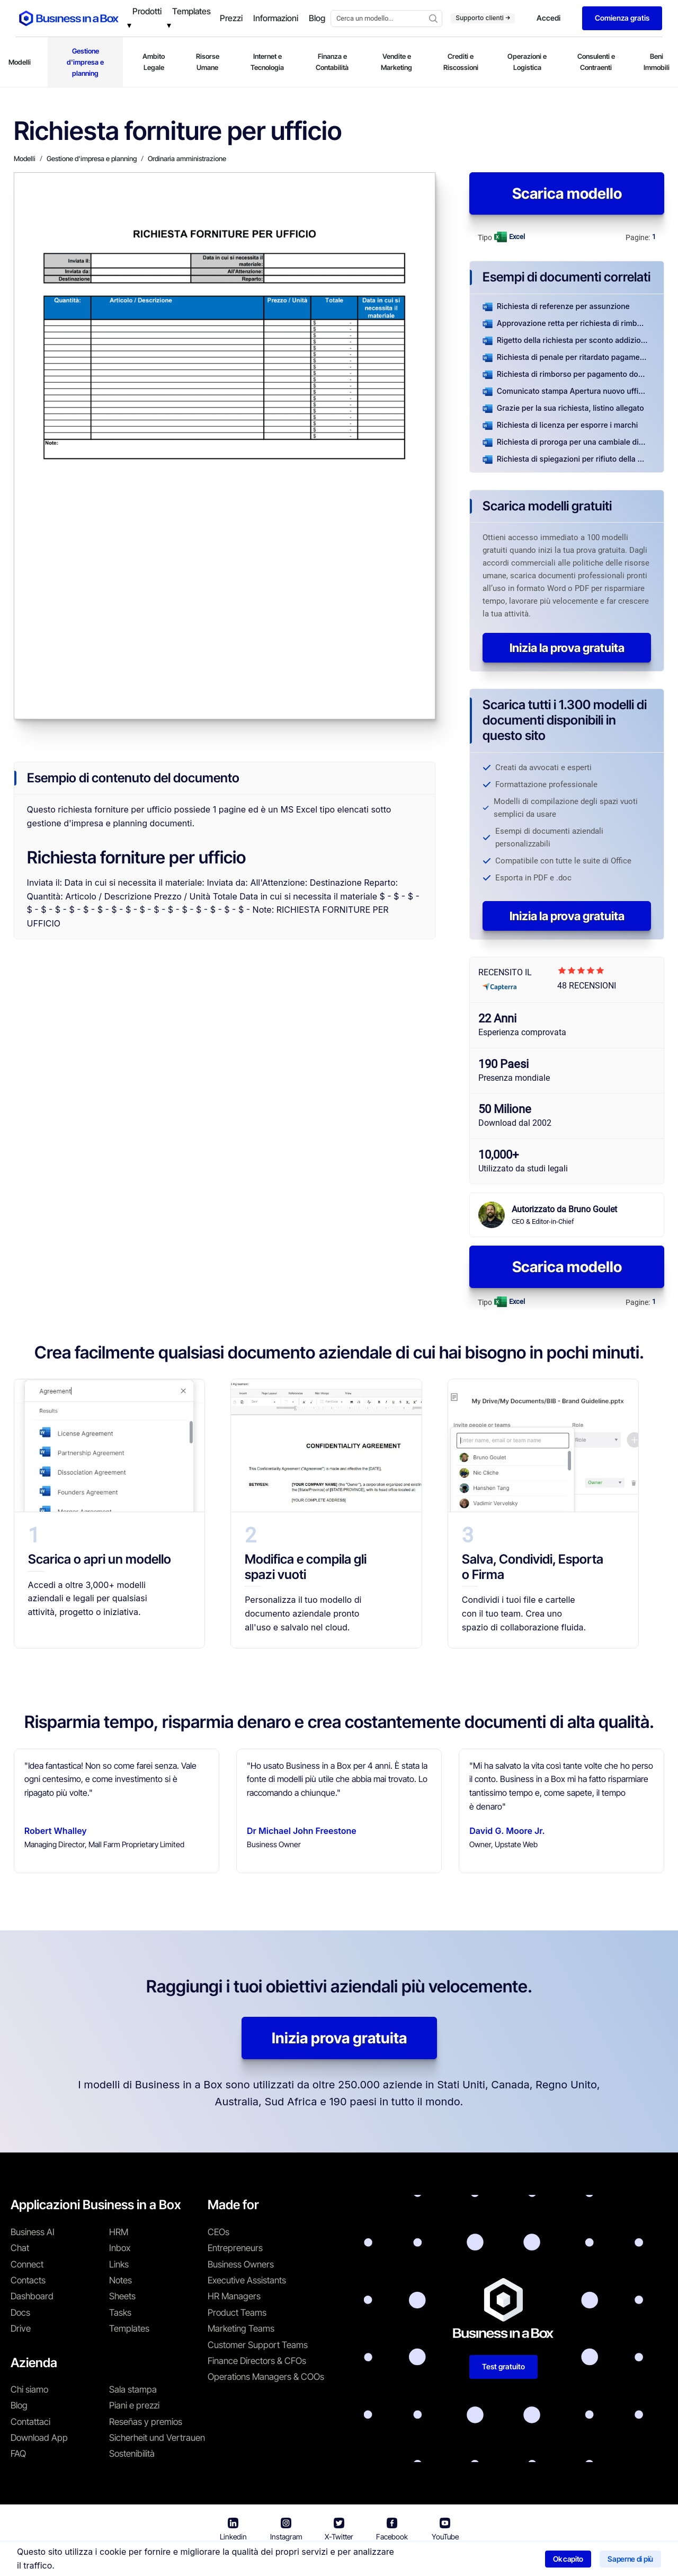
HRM (118, 2232)
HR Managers (234, 2296)
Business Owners (241, 2264)
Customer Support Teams (258, 2345)
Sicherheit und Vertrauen (157, 2437)
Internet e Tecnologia (267, 62)
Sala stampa (133, 2389)
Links (119, 2264)
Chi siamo (29, 2389)
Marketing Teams (241, 2328)
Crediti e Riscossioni (460, 62)
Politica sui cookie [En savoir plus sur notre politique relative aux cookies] (480, 2559)
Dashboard (32, 2296)
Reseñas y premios (145, 2421)
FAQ (18, 2453)
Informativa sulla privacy (388, 2559)
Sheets (122, 2296)
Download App (39, 2437)
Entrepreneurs (235, 2248)
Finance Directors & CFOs (257, 2361)
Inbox (119, 2248)
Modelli (19, 62)
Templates (129, 2328)
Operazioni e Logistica (527, 62)
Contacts (28, 2280)
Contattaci (30, 2421)
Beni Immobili (657, 62)
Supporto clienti (483, 18)
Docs (20, 2312)
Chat (20, 2248)
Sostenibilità (132, 2453)
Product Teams (237, 2312)
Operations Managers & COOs (266, 2376)
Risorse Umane (207, 62)
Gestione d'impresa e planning (85, 62)
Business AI (33, 2232)
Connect (27, 2264)
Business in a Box (226, 2559)
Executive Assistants (247, 2280)
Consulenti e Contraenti (596, 62)
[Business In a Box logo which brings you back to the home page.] (69, 18)
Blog (19, 2405)
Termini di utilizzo (297, 2559)
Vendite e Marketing (396, 62)
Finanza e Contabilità (332, 62)
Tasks (120, 2312)
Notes (120, 2280)
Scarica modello (567, 193)
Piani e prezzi (134, 2405)
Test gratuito (503, 2366)
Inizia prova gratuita (339, 2038)
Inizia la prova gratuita (567, 648)
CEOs (218, 2232)
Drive (21, 2328)
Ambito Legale (153, 62)
